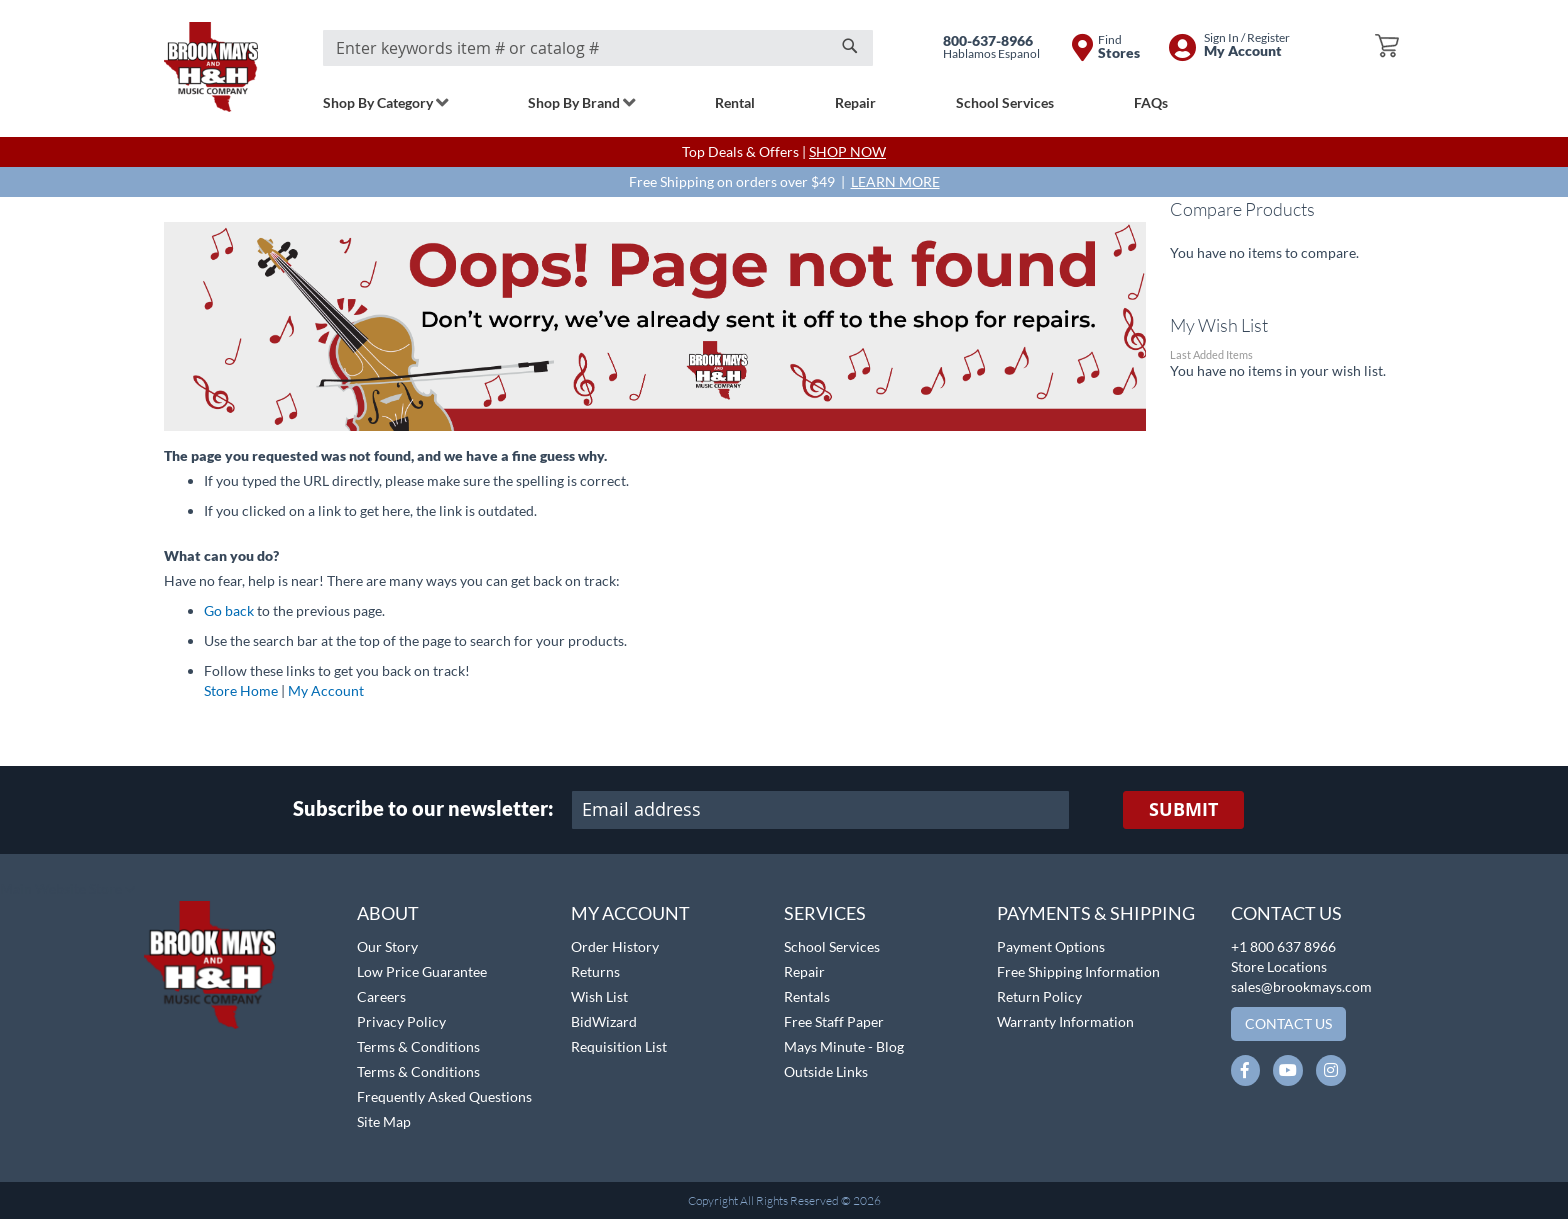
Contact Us (1286, 913)
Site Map (384, 1121)
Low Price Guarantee (422, 971)
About (388, 913)
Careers (381, 996)
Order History (615, 946)
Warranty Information (1065, 1021)
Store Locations (1279, 966)
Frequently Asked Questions (444, 1096)
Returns (595, 971)
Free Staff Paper (834, 1021)
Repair (804, 971)
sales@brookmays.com (1301, 986)
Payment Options (1051, 946)
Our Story (387, 946)
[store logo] (211, 67)
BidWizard (604, 1021)
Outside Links (826, 1071)
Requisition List (619, 1046)
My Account (326, 690)
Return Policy (1039, 996)
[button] (67, 890)
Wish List (599, 996)
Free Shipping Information (1078, 971)
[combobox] (598, 48)
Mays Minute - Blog (844, 1046)
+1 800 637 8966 (1283, 946)
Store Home (241, 690)
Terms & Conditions (418, 1046)
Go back (229, 610)
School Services (832, 946)
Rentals (807, 996)
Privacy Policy (401, 1021)
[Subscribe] (1183, 810)
